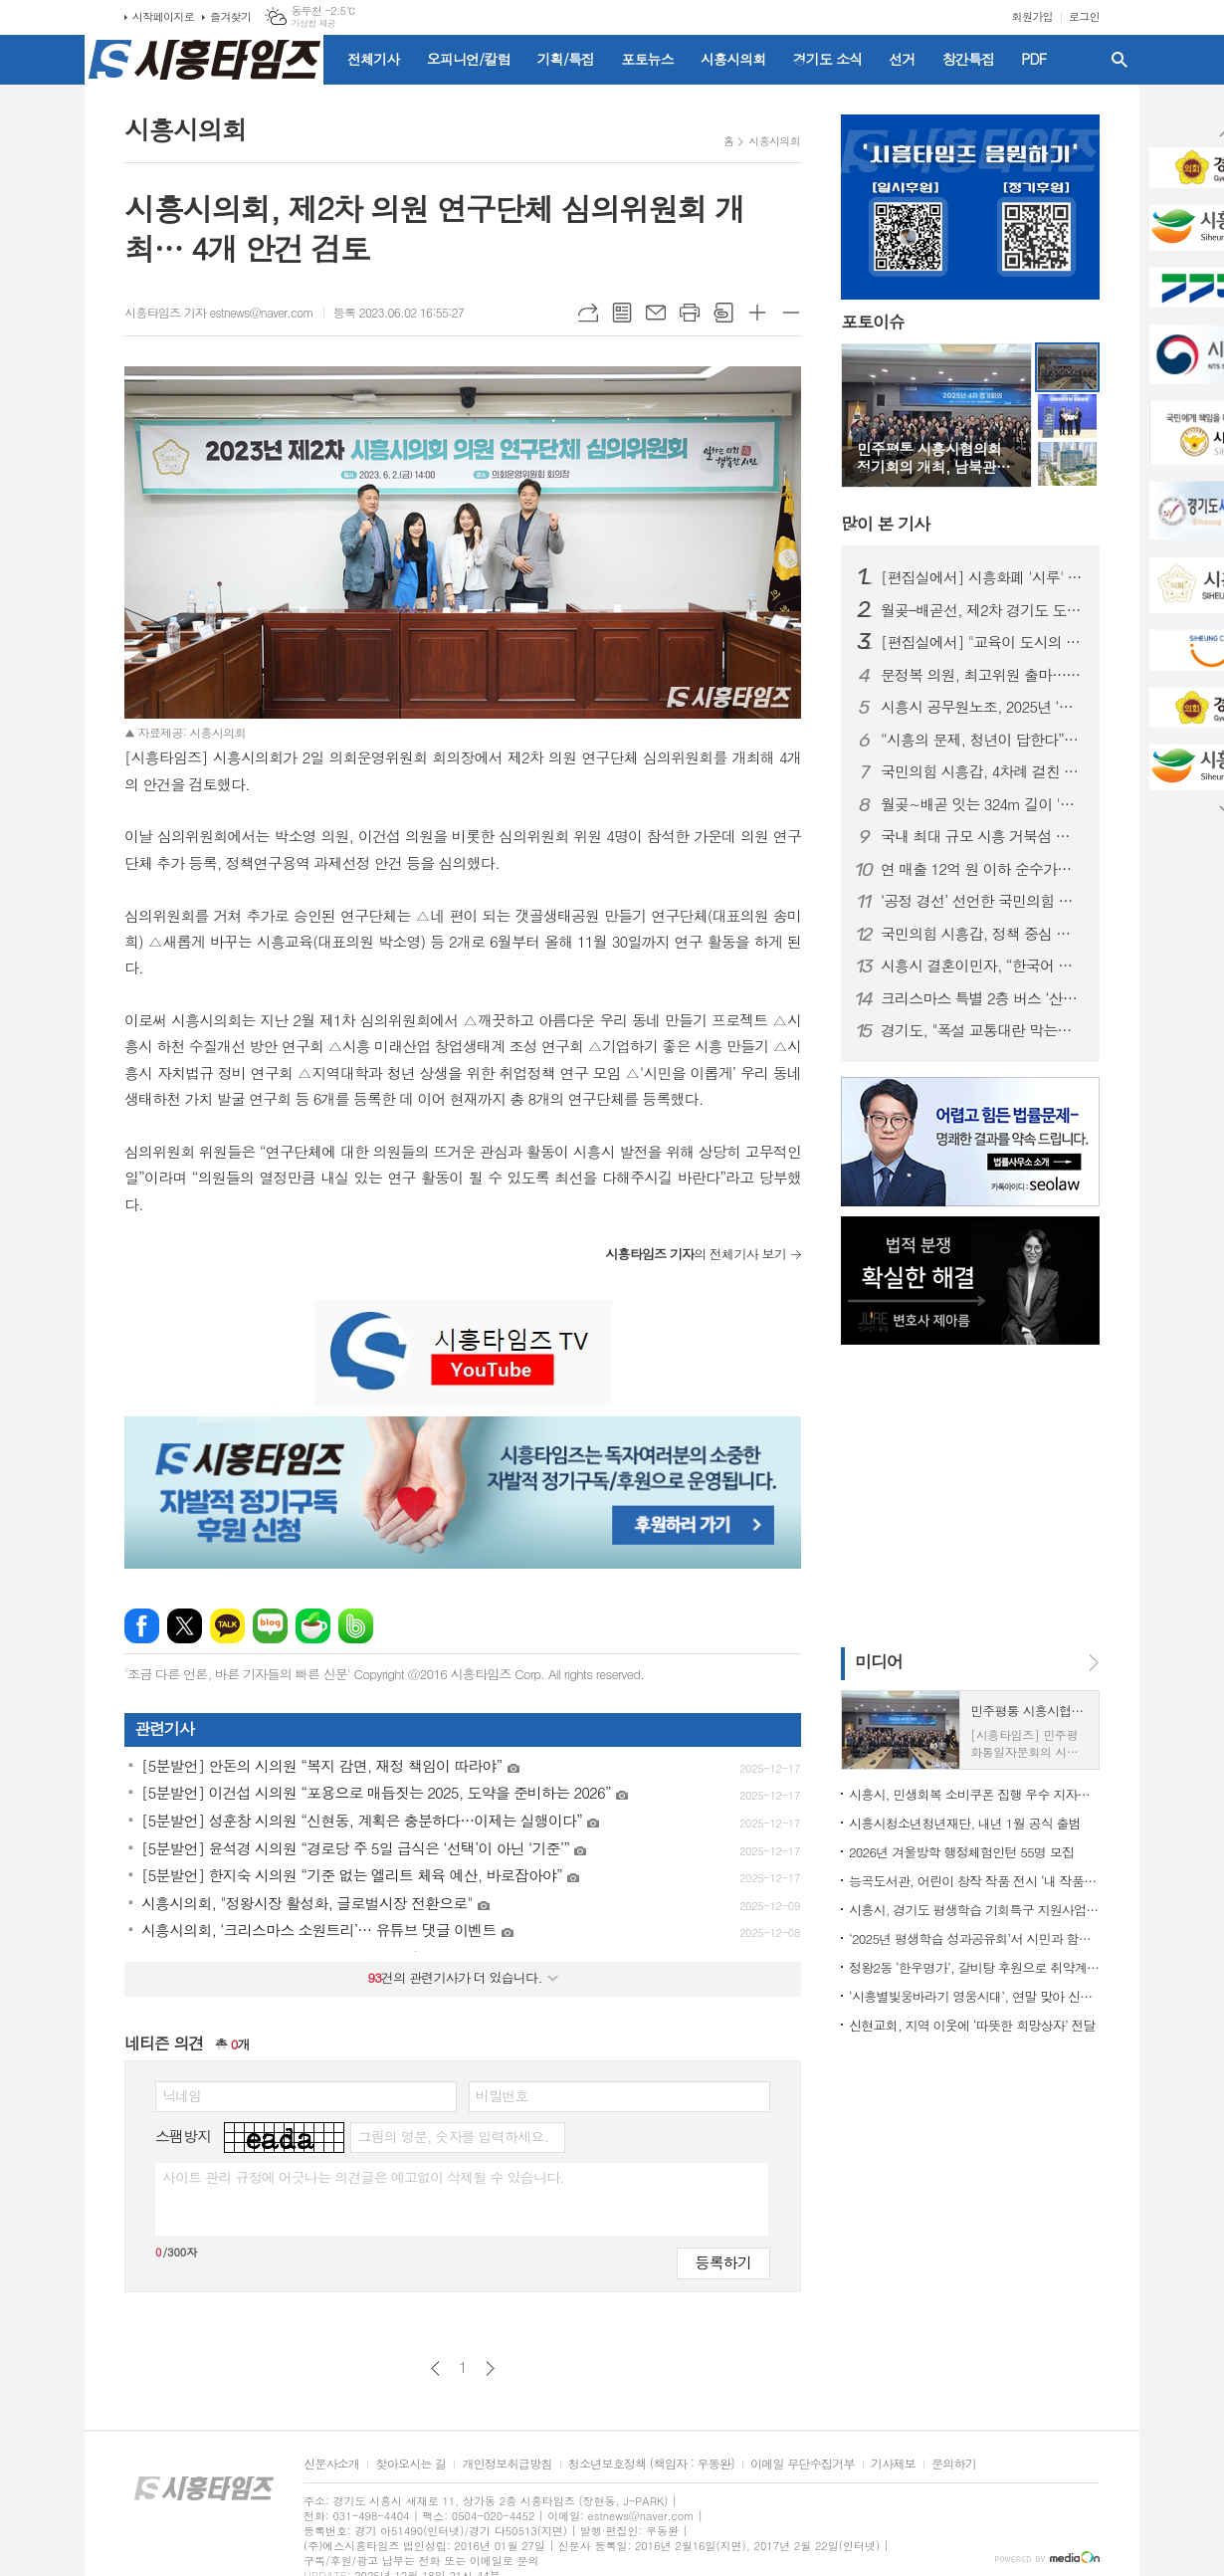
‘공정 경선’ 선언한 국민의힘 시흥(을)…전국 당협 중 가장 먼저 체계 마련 (982, 901)
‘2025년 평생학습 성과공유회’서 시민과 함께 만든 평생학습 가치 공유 (974, 1938)
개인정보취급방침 (506, 2464)
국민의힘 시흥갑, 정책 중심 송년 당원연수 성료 (982, 934)
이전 (435, 2368)
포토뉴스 (647, 59)
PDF (1033, 59)
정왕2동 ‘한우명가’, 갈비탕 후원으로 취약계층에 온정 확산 (974, 1967)
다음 (490, 2368)
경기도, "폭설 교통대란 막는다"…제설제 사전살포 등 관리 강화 (982, 1030)
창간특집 (968, 59)
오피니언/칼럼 (468, 59)
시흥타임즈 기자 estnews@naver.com (218, 312)
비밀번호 (502, 2095)
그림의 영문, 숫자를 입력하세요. (452, 2136)
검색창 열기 (1119, 60)
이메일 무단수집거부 (802, 2464)
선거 (902, 59)
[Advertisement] (965, 1494)
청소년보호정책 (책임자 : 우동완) (651, 2464)
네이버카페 (313, 1626)
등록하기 (723, 2262)
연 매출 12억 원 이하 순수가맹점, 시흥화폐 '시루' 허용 (982, 869)
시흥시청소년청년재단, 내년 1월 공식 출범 (965, 1823)
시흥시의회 (733, 59)
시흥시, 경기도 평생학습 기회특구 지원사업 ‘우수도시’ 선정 (974, 1909)
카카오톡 (227, 1626)
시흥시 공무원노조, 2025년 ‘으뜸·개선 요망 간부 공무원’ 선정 (982, 707)
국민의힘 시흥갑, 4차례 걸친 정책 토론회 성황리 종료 (982, 771)
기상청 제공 (313, 23)
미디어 (879, 1661)
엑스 (184, 1626)
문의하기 (953, 2464)
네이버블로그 (270, 1626)
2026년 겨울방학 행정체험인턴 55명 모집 (961, 1851)
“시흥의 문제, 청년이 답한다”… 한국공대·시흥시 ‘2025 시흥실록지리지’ (982, 740)
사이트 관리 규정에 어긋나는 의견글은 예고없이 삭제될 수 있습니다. (363, 2177)
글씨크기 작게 (791, 312)
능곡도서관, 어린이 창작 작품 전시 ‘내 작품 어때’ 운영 (974, 1880)
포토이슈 (873, 321)
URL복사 (588, 312)
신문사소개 (331, 2464)
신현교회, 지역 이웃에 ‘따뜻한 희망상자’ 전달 (972, 2025)
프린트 (690, 312)
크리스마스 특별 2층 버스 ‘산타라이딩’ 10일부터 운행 (982, 998)
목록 (622, 312)
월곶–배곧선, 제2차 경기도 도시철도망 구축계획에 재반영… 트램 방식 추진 (982, 610)
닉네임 (181, 2095)
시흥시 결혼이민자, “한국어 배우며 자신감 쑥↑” (982, 965)
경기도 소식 (828, 59)
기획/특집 (566, 59)
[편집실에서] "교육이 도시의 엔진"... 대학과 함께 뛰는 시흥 (982, 642)
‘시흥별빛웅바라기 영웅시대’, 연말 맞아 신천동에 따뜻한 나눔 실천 (974, 1996)
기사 (885, 524)
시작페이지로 (163, 16)
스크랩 (723, 312)
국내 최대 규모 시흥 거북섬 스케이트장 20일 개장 (982, 836)
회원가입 (1032, 16)
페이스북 (141, 1626)
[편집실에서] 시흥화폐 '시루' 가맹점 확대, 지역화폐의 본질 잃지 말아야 (982, 577)
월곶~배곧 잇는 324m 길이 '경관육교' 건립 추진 (982, 804)
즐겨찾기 (230, 16)
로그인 (1084, 16)
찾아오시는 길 (410, 2464)
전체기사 (373, 59)
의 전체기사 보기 (695, 1253)
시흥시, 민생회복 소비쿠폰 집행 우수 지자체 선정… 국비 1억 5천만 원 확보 (974, 1794)
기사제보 (893, 2464)
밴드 (355, 1626)
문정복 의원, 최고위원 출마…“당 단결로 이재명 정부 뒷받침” (982, 675)
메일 (656, 312)
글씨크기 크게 (757, 312)
